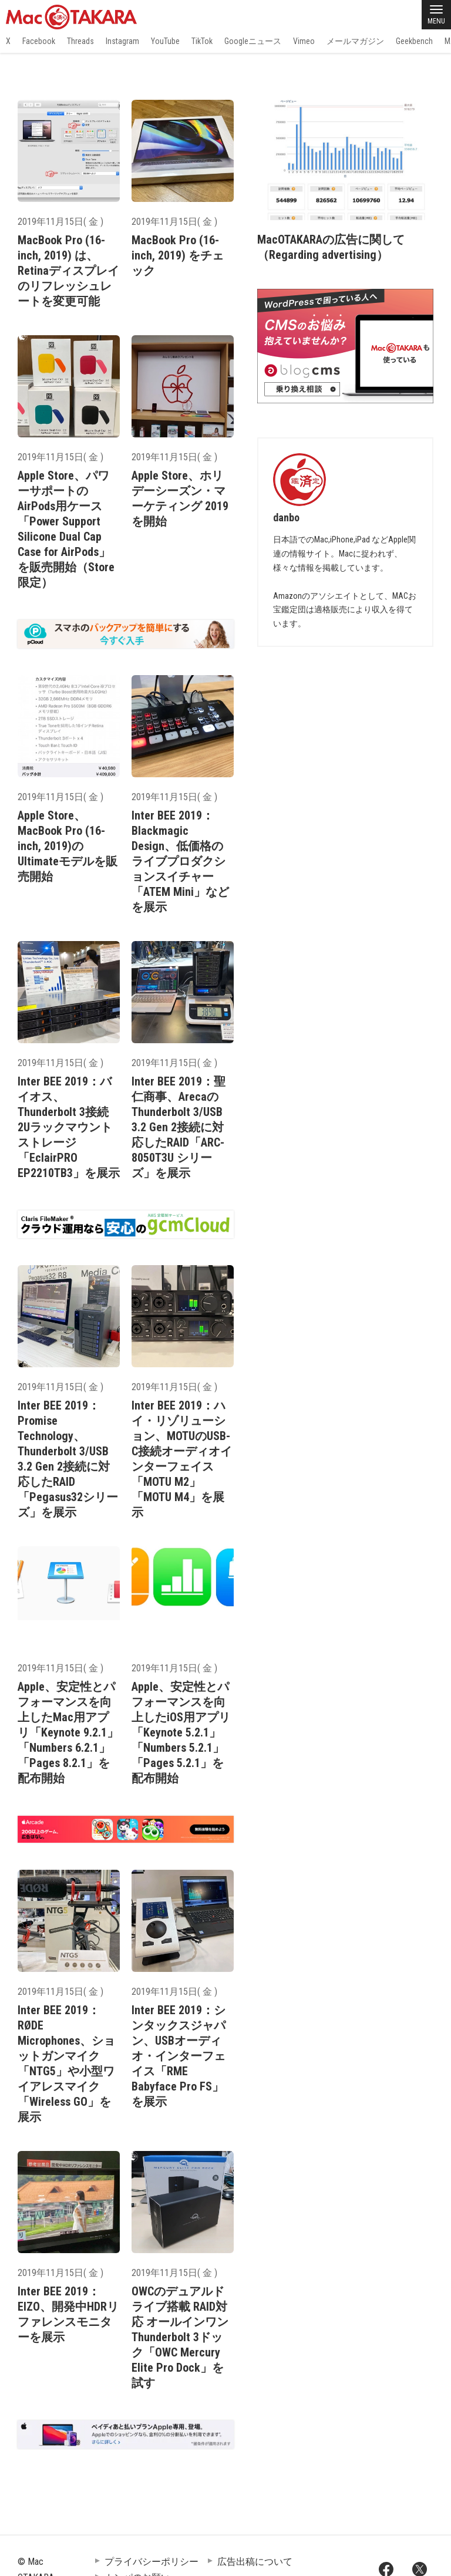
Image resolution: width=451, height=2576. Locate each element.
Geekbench (414, 41)
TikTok (202, 41)
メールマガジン (355, 41)
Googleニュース (252, 41)
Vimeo (304, 41)
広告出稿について (254, 2561)
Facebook (38, 41)
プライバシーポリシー (151, 2561)
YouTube (165, 41)
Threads (80, 41)
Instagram (122, 41)
